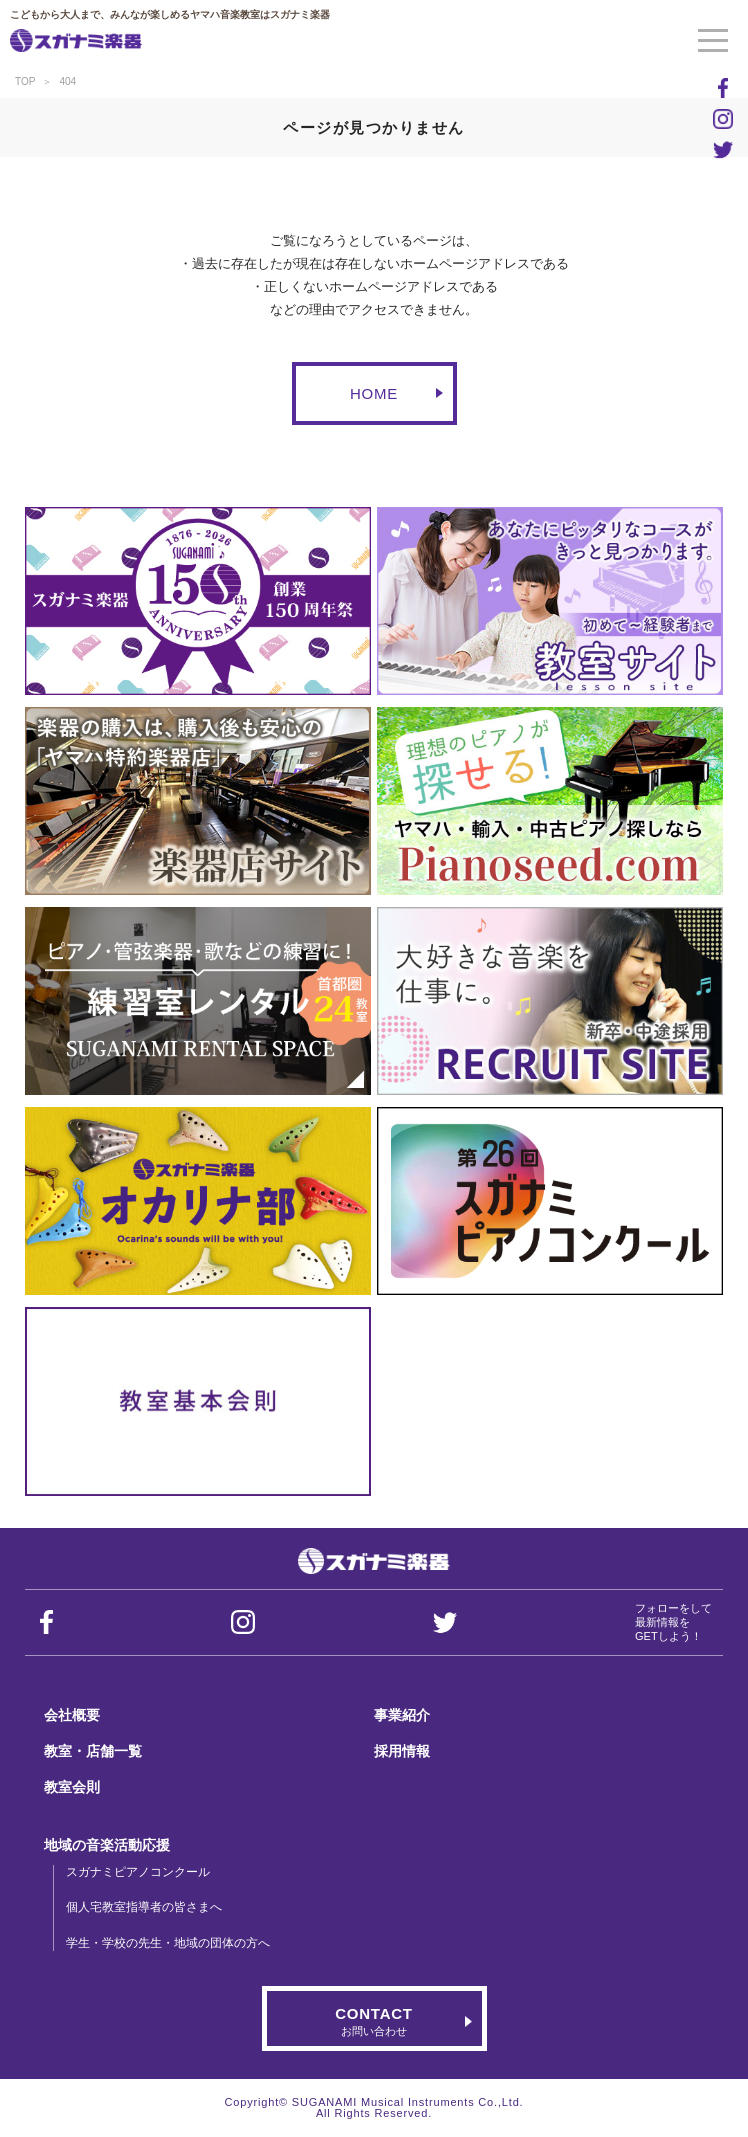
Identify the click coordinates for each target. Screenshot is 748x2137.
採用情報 (402, 1751)
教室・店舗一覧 (93, 1751)
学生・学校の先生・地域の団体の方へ (168, 1943)
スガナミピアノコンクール (138, 1872)
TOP (25, 81)
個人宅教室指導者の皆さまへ (144, 1907)
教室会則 (72, 1787)
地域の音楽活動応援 (107, 1845)
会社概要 (72, 1715)
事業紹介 (402, 1715)
